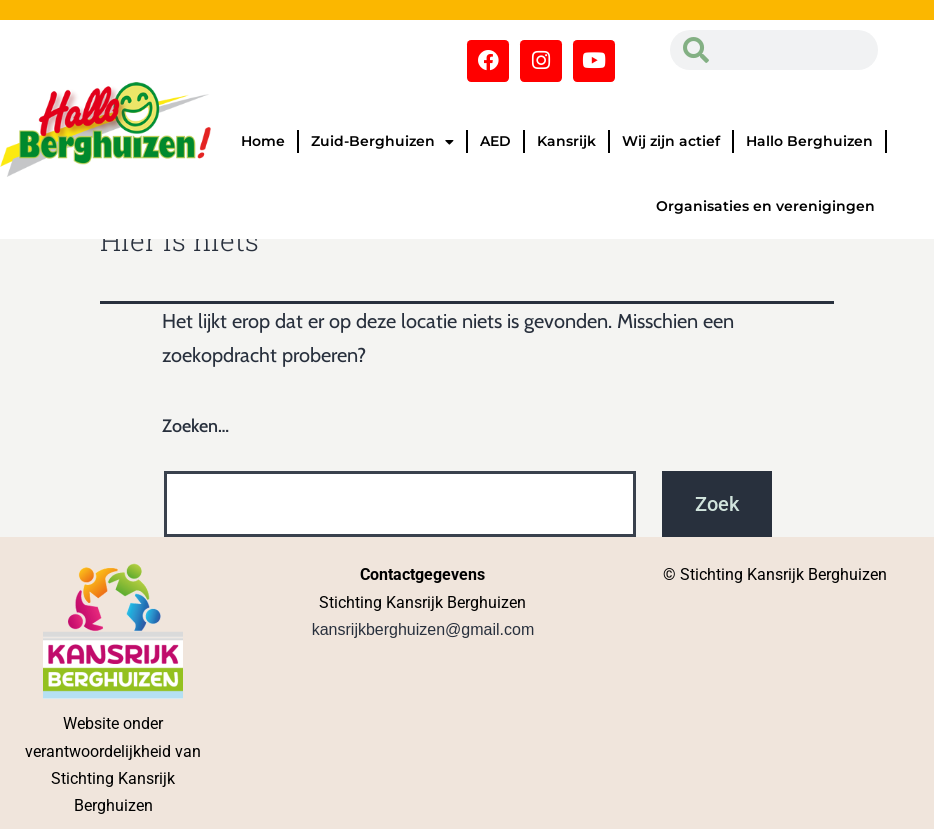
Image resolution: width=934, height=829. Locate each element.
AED (495, 141)
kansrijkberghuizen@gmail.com (423, 629)
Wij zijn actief (671, 141)
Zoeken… (195, 426)
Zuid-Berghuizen (382, 142)
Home (263, 141)
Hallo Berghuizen (809, 141)
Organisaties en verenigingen (765, 206)
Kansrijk (566, 141)
